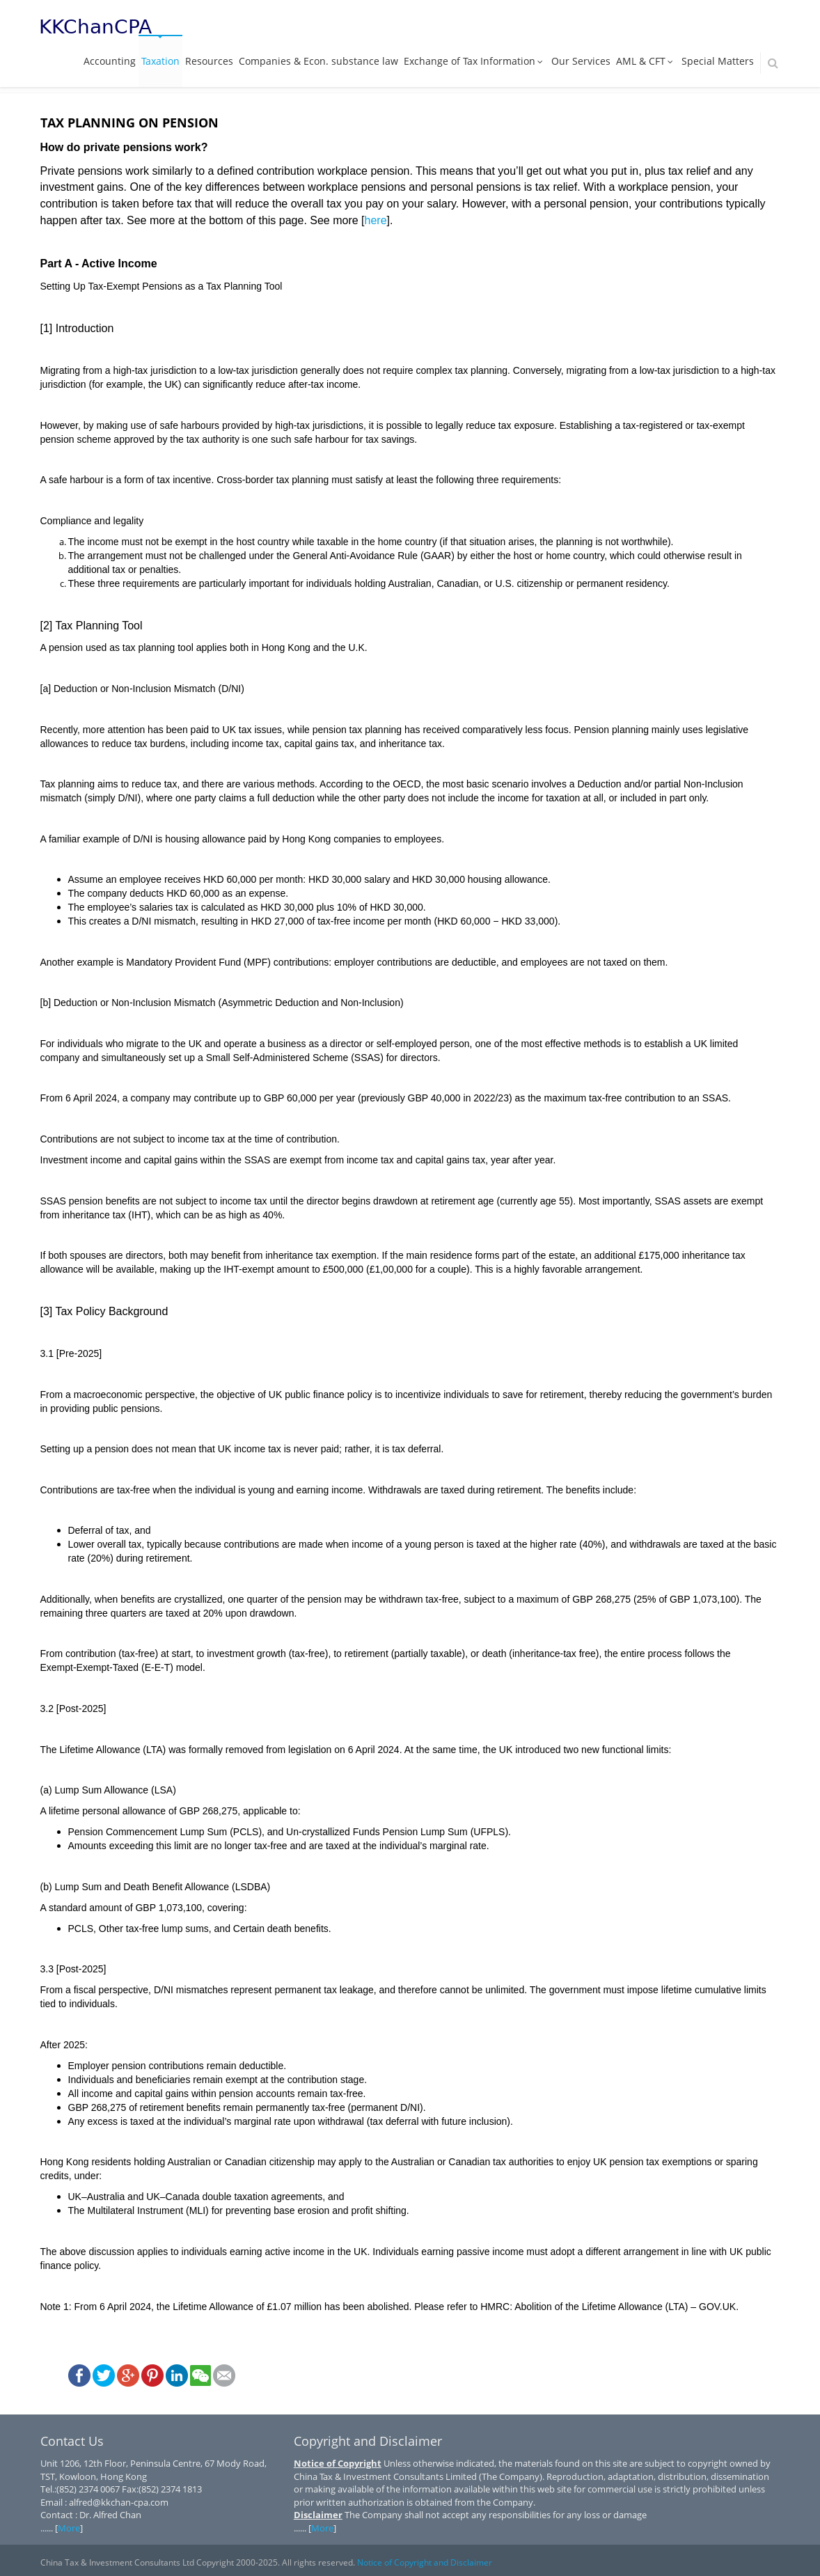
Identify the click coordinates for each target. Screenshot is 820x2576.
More (69, 2528)
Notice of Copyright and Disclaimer (424, 2562)
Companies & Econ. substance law (318, 61)
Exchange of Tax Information (475, 61)
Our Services (580, 61)
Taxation (160, 61)
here (376, 220)
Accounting (110, 61)
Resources (209, 61)
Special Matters (717, 61)
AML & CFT (646, 61)
